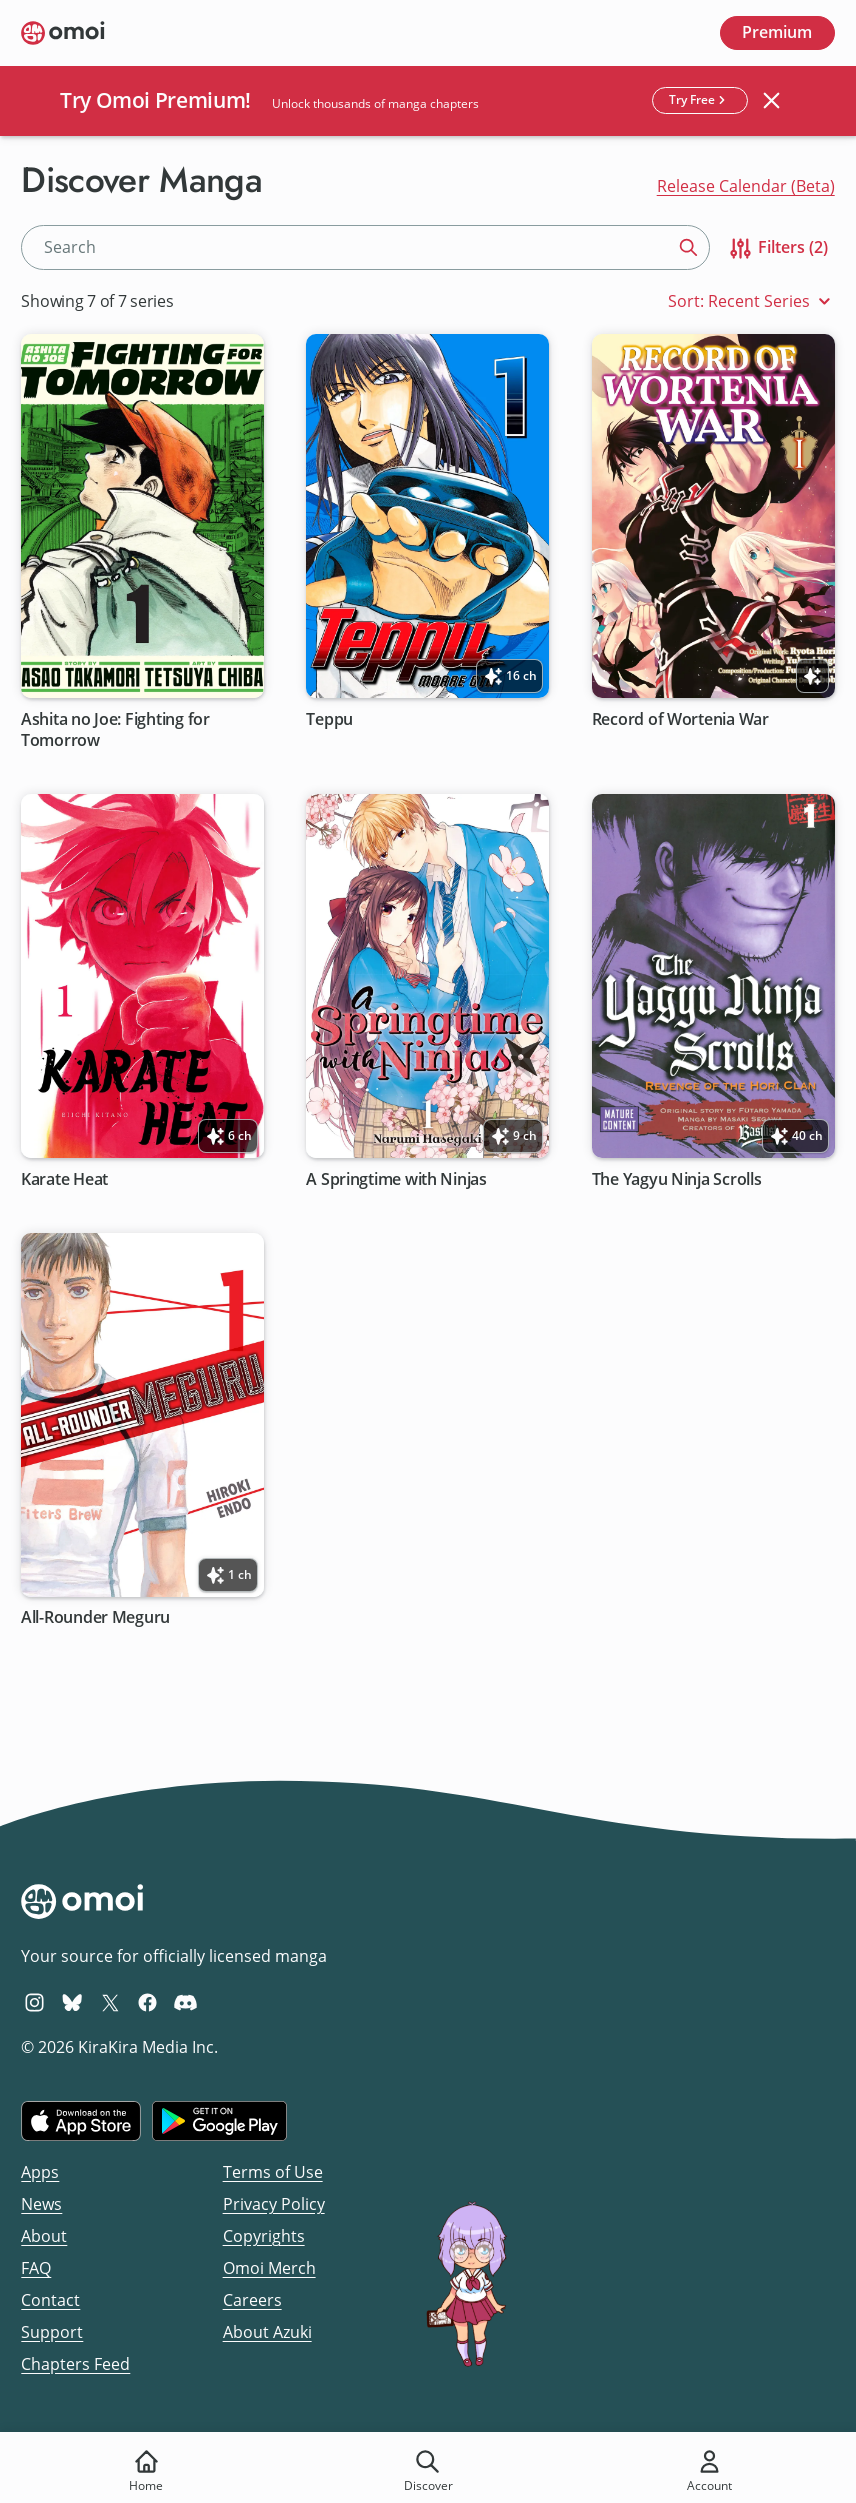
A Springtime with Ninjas (397, 1178)
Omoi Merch (269, 2268)
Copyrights (264, 2236)
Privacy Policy (274, 2204)
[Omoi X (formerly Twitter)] (110, 2002)
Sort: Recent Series (751, 301)
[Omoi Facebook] (147, 2002)
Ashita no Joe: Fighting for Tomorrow (115, 729)
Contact (50, 2300)
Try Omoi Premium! (155, 100)
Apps (40, 2172)
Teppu (330, 718)
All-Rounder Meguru (95, 1617)
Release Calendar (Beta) (746, 186)
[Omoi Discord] (185, 2002)
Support (52, 2332)
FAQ (36, 2268)
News (41, 2204)
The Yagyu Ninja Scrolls (677, 1178)
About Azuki (267, 2332)
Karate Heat (64, 1178)
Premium (777, 32)
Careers (252, 2300)
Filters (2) (777, 248)
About (44, 2236)
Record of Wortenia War (680, 718)
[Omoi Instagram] (34, 2002)
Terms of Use (273, 2172)
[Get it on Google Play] (219, 2121)
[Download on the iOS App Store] (81, 2121)
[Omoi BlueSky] (72, 2002)
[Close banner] (772, 101)
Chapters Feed (75, 2364)
